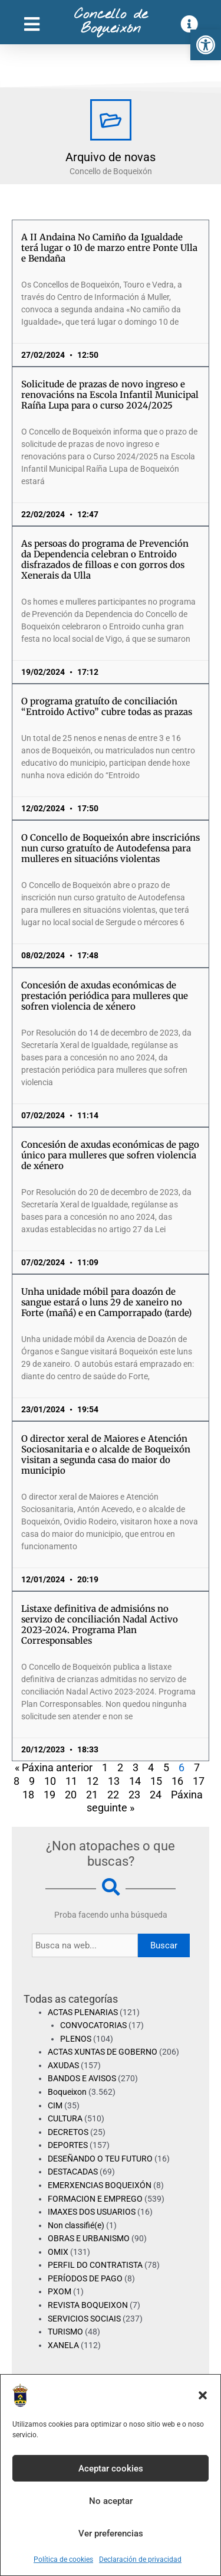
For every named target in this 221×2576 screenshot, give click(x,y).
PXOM (59, 2291)
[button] (205, 45)
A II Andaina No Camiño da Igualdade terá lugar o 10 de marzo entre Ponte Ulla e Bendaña (109, 247)
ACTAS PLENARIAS (83, 2012)
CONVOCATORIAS (93, 2025)
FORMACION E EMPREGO (95, 2198)
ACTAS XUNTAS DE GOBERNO (102, 2051)
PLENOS (75, 2038)
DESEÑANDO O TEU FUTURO (100, 2158)
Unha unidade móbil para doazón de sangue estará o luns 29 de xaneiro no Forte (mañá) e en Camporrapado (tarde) (106, 1302)
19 (49, 1794)
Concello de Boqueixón (110, 21)
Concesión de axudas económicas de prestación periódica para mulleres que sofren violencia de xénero (104, 996)
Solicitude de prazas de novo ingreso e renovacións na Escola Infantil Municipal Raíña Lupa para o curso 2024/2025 (110, 394)
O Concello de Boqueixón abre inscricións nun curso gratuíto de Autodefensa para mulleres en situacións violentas (110, 848)
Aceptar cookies (110, 2468)
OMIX (58, 2252)
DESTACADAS (73, 2171)
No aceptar (111, 2501)
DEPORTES (68, 2145)
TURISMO (65, 2331)
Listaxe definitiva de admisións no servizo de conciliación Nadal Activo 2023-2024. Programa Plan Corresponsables (99, 1624)
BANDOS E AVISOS (82, 2078)
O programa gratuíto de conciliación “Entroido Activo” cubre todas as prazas (106, 706)
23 (134, 1794)
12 (92, 1781)
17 (198, 1781)
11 (71, 1781)
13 (114, 1781)
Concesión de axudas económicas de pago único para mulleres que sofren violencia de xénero (110, 1155)
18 (28, 1794)
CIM (55, 2105)
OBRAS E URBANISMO (89, 2238)
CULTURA (65, 2118)
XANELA (63, 2345)
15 (156, 1781)
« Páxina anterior (54, 1767)
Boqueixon (67, 2092)
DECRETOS (68, 2132)
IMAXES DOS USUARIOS (92, 2211)
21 (92, 1794)
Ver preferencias (110, 2533)
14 (135, 1781)
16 (177, 1781)
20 (71, 1794)
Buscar (163, 1945)
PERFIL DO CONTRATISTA (95, 2265)
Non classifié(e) (76, 2225)
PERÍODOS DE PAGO (85, 2278)
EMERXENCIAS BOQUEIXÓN (99, 2185)
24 (155, 1794)
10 (50, 1781)
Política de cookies (63, 2559)
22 (113, 1794)
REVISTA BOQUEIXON (88, 2305)
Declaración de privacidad (140, 2559)
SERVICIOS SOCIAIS (84, 2318)
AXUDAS (63, 2065)
